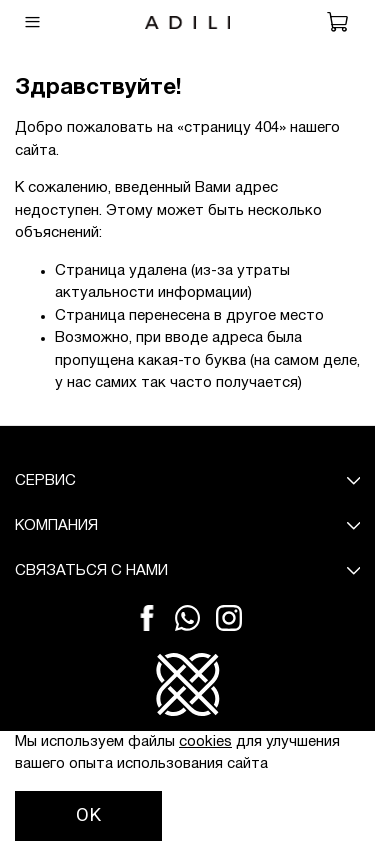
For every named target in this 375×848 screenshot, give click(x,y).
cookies (205, 742)
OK (88, 815)
